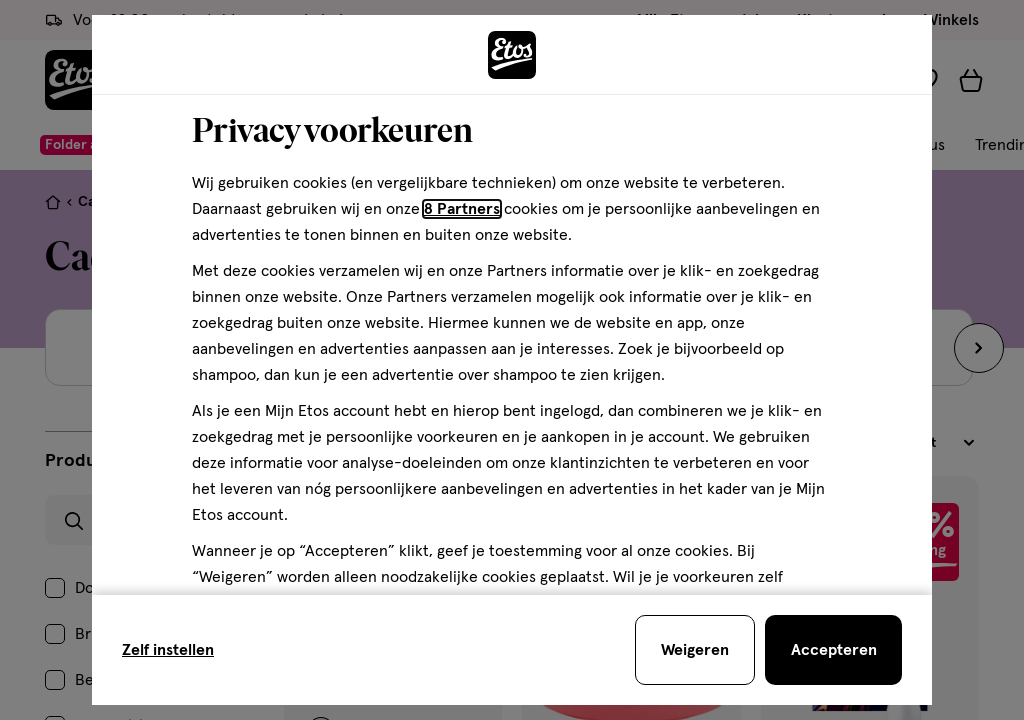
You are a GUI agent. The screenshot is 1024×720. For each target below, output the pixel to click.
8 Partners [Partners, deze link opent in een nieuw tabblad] (462, 209)
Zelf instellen (168, 650)
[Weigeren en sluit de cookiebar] (695, 650)
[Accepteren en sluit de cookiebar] (833, 650)
